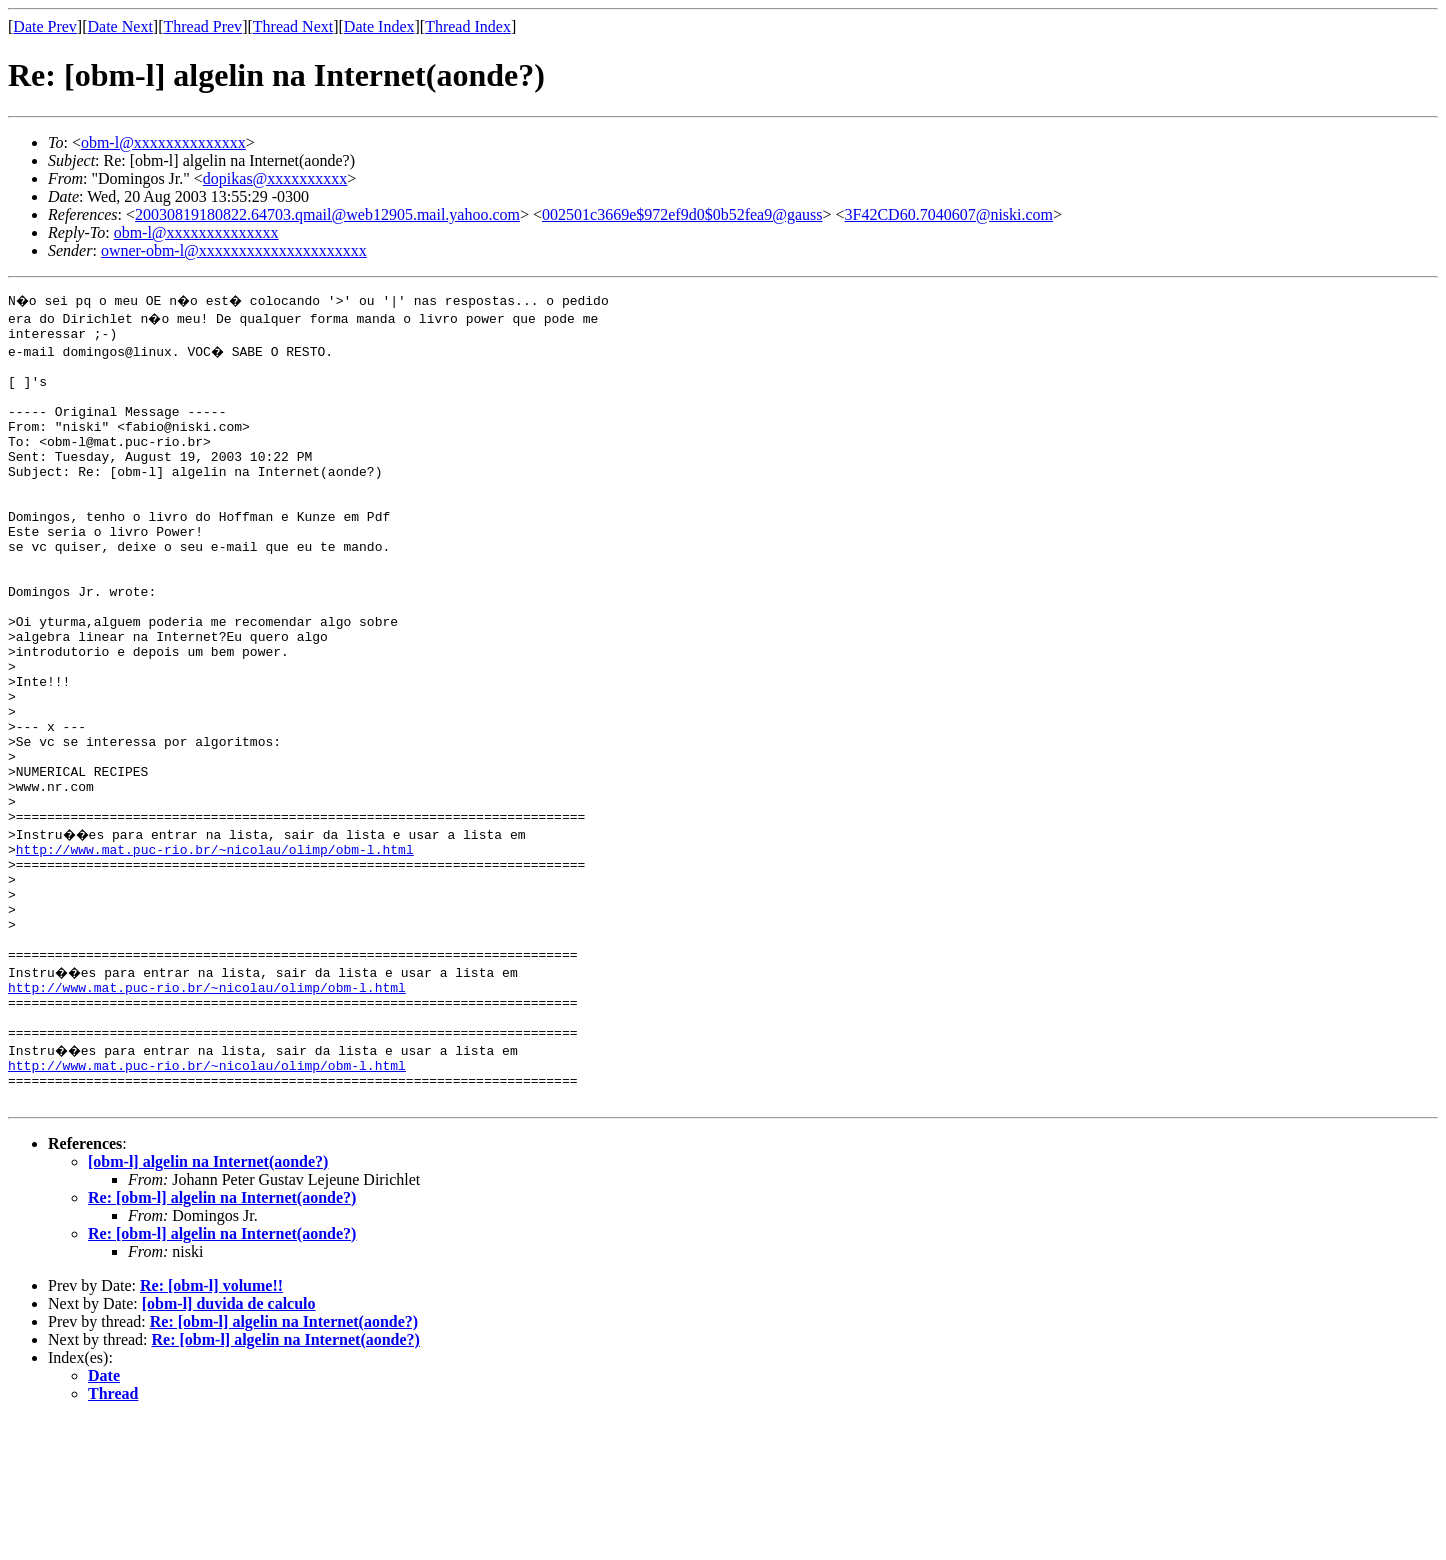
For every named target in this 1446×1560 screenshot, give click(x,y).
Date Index (379, 26)
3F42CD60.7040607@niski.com (949, 214)
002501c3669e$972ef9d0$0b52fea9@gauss (682, 214)
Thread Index (468, 26)
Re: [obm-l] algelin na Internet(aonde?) (222, 1338)
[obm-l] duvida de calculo (229, 1444)
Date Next (120, 26)
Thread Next (293, 26)
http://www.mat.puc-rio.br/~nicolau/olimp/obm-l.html (215, 948)
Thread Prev (202, 26)
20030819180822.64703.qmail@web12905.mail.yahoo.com (327, 214)
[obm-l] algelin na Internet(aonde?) (208, 1302)
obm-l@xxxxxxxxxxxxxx (163, 142)
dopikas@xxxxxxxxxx (275, 178)
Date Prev (45, 26)
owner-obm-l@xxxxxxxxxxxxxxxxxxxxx (234, 250)
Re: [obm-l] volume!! (211, 1426)
